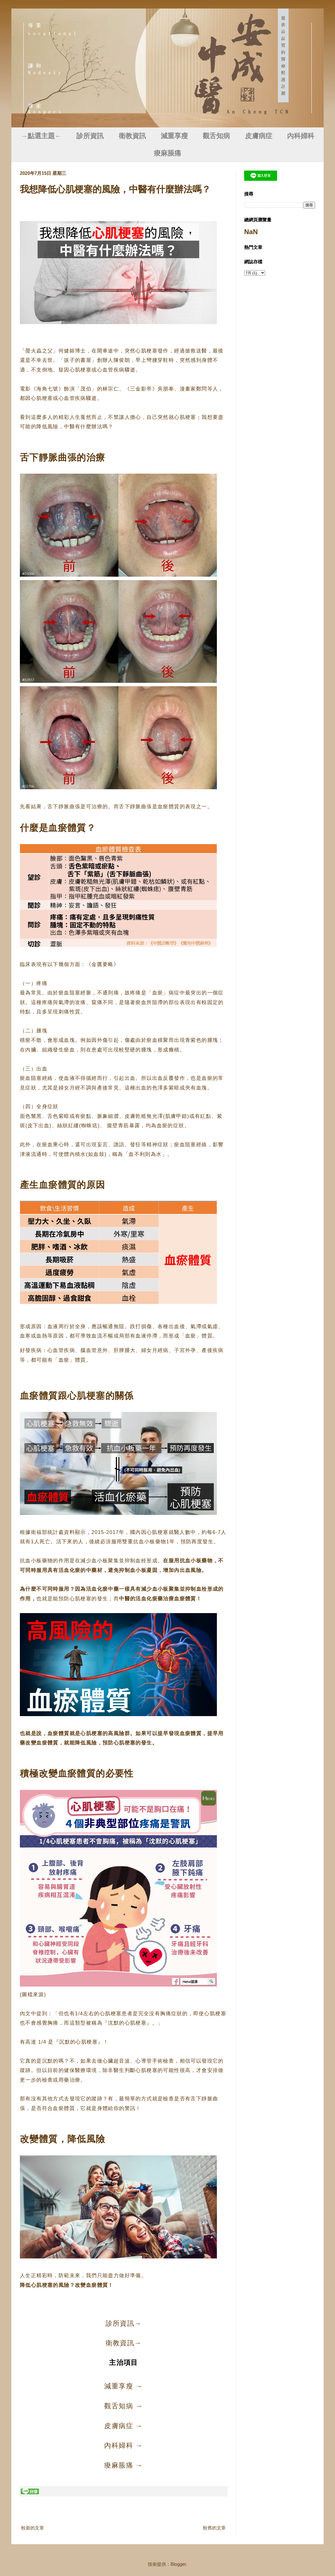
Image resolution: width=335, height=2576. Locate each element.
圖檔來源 (33, 1994)
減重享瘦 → (123, 2386)
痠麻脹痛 (167, 153)
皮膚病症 (258, 136)
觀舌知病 (216, 136)
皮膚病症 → (123, 2426)
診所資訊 (90, 136)
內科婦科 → (123, 2445)
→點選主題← (41, 136)
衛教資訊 (132, 136)
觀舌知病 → (123, 2406)
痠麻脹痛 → (123, 2465)
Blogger (178, 2564)
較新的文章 (32, 2527)
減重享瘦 (174, 136)
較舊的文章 (214, 2527)
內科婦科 (300, 136)
